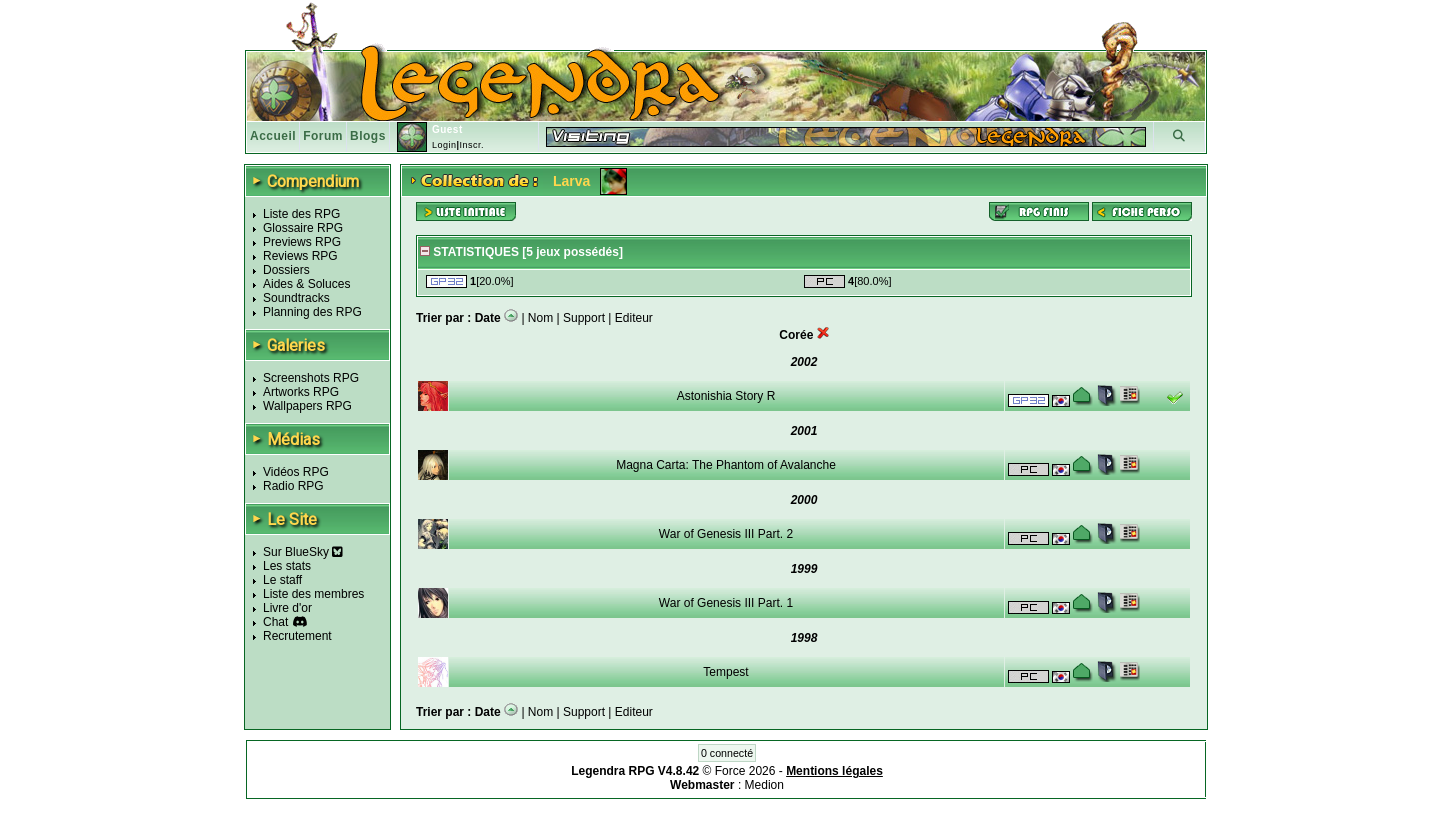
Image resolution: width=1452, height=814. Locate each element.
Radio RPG (293, 486)
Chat (275, 622)
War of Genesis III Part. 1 (726, 603)
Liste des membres (313, 594)
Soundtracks (296, 298)
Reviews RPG (300, 256)
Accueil (273, 136)
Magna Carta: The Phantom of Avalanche (726, 465)
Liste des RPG (301, 214)
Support (584, 318)
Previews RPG (302, 242)
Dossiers (286, 270)
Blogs (368, 136)
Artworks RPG (301, 392)
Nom (540, 318)
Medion (764, 785)
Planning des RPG (312, 312)
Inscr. (471, 145)
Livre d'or (287, 608)
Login (444, 145)
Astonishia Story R (726, 396)
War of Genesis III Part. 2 (726, 534)
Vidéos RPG (296, 472)
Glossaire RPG (303, 228)
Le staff (282, 580)
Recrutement (297, 636)
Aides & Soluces (306, 284)
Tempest (725, 672)
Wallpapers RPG (307, 406)
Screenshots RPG (311, 378)
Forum (323, 136)
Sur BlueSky (303, 552)
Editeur (634, 318)
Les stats (287, 566)
